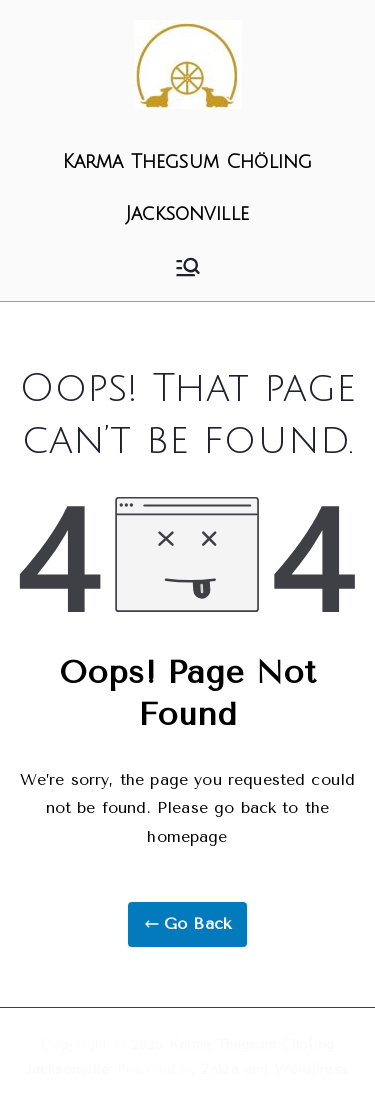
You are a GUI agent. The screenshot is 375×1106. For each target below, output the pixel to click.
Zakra (220, 1069)
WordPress (311, 1069)
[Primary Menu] (188, 267)
